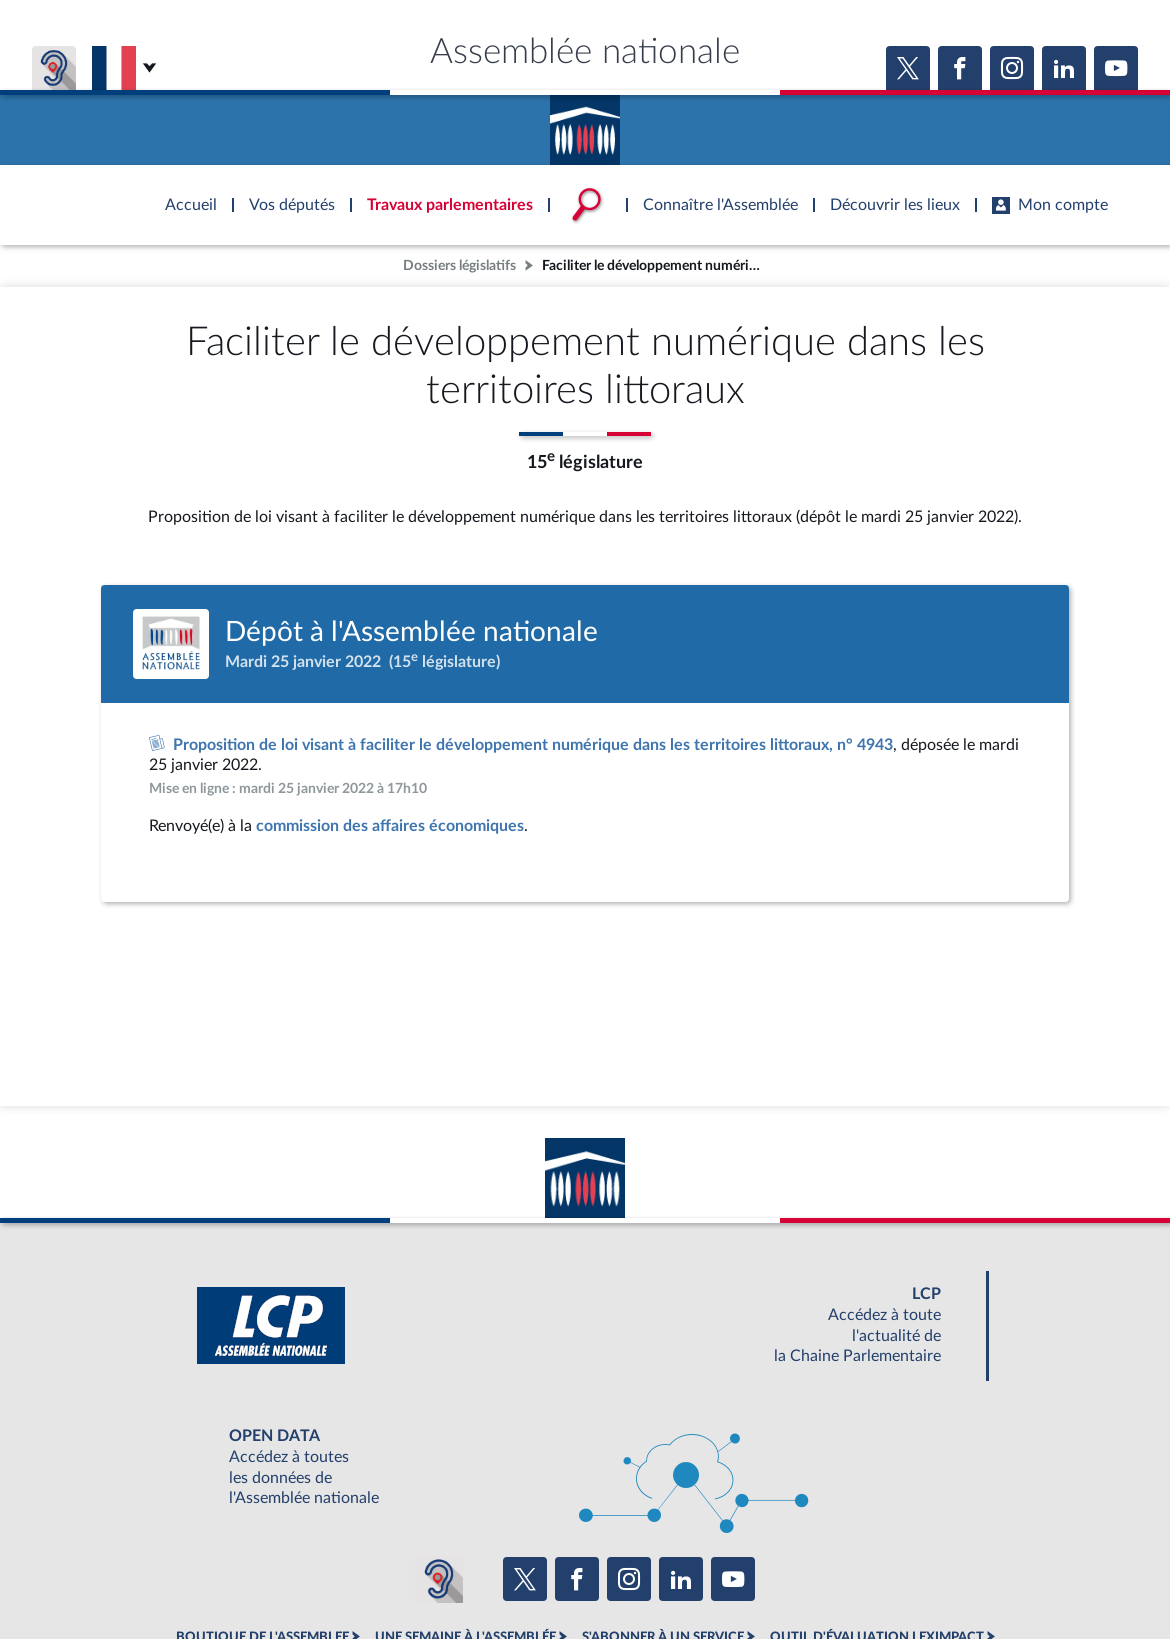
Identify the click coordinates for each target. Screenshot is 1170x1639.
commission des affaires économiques (390, 826)
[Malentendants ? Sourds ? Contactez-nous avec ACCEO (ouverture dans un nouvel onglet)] (439, 1579)
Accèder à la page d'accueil (585, 123)
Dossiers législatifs (459, 265)
